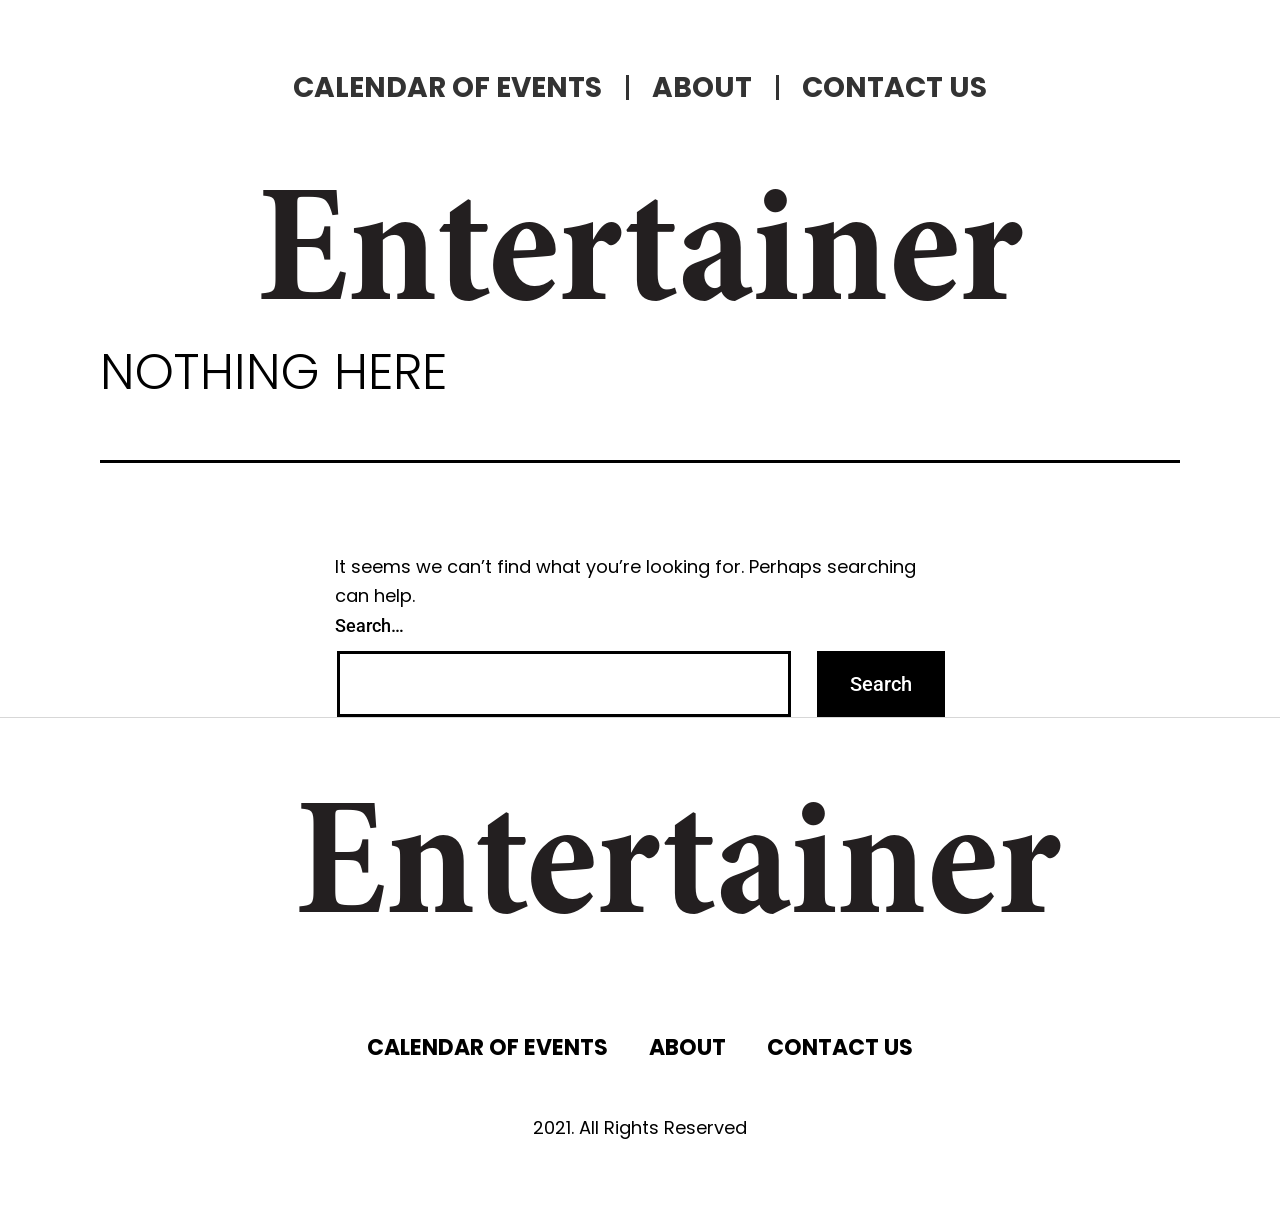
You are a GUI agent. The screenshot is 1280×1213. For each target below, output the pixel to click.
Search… (369, 625)
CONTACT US (894, 87)
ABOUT (702, 87)
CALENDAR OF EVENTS (447, 87)
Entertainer (640, 260)
